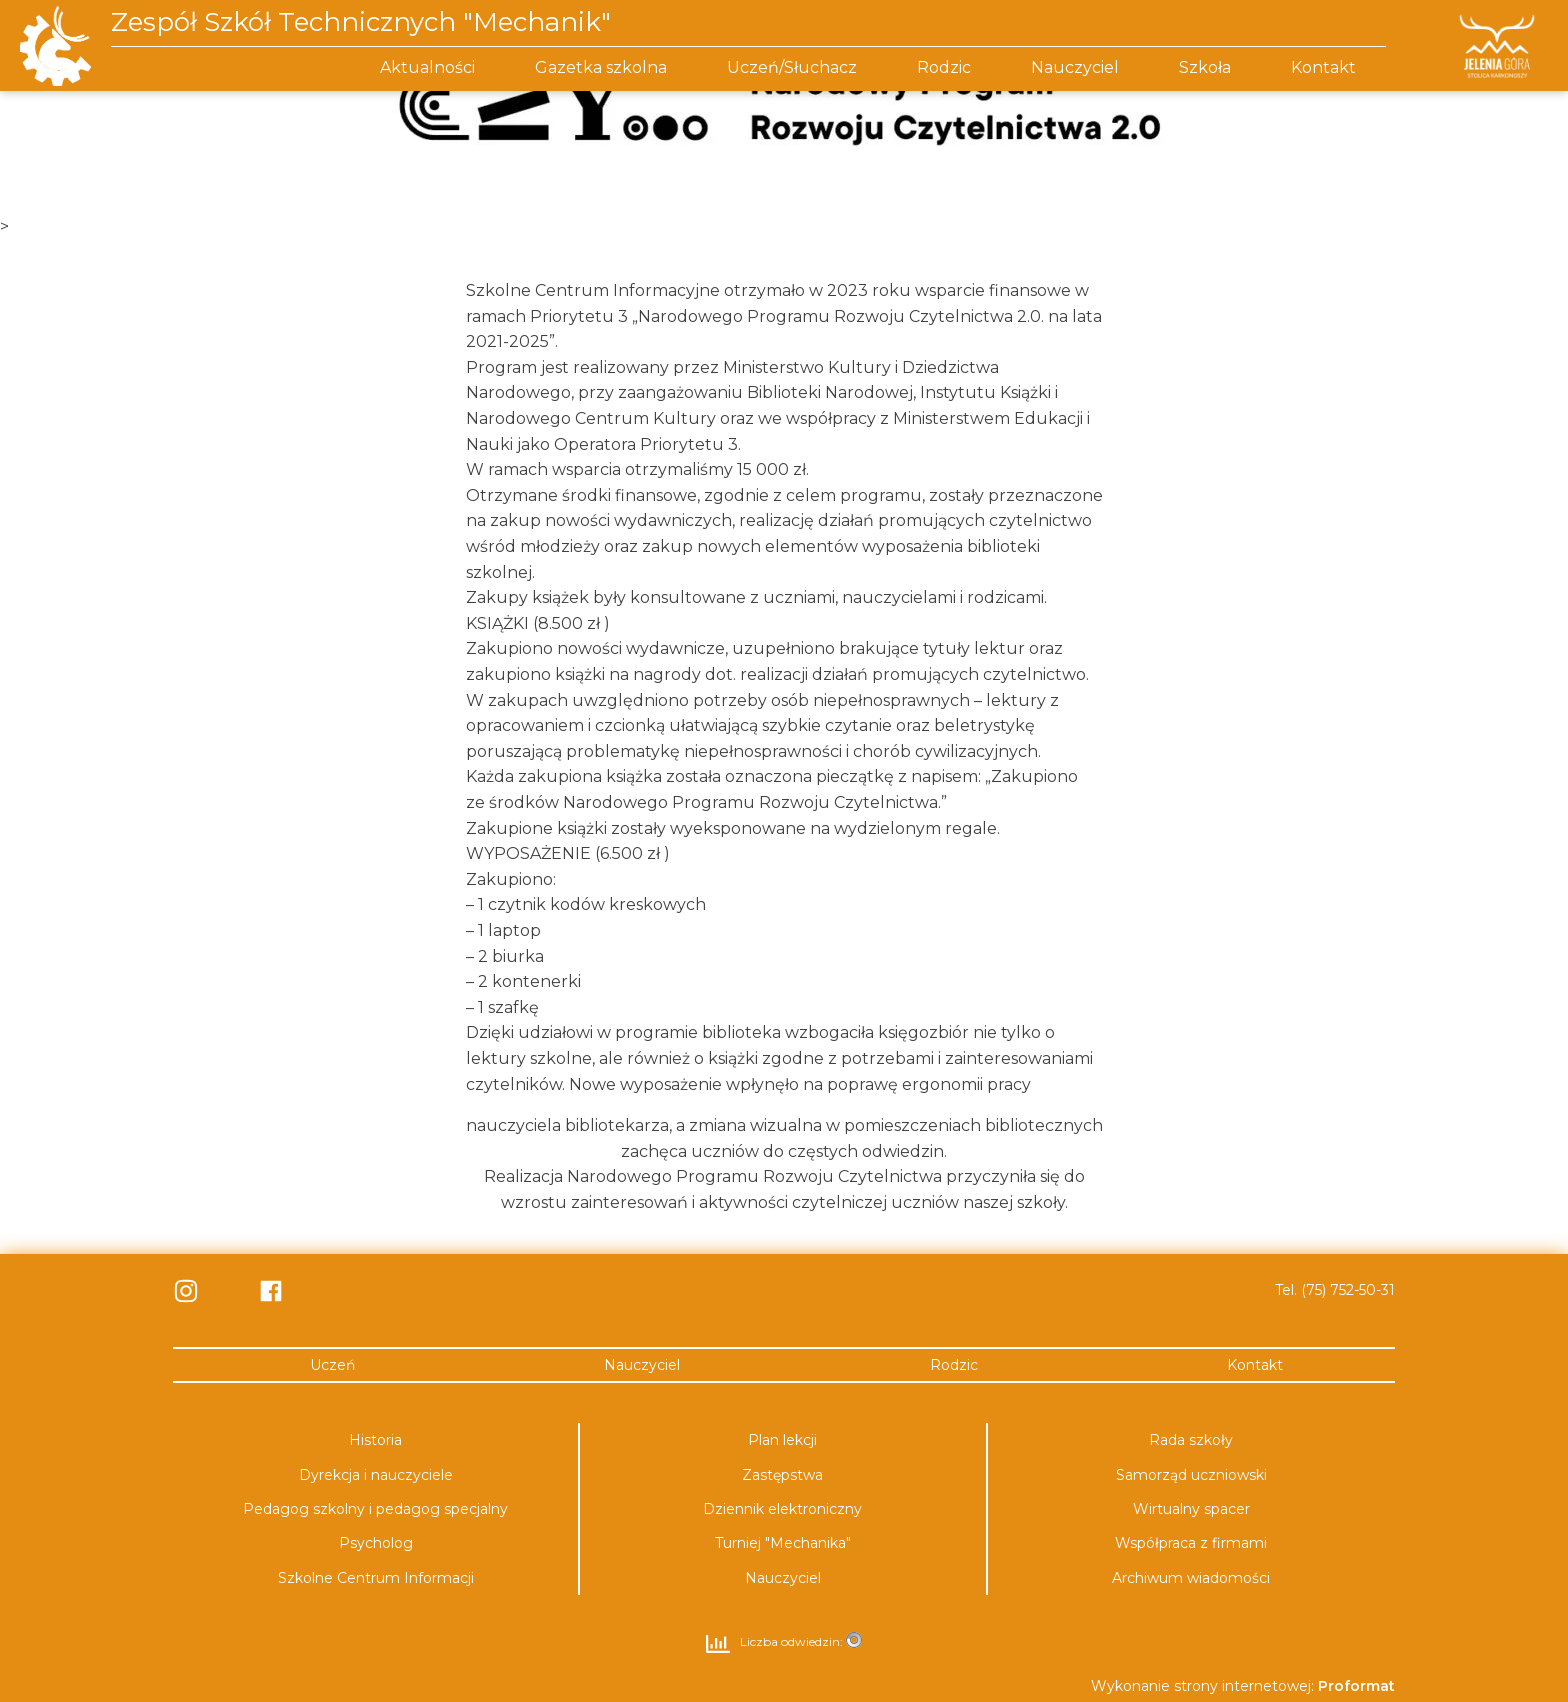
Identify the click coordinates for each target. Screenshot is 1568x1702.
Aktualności (427, 67)
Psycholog (376, 1543)
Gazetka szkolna (601, 67)
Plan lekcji (782, 1439)
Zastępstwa (782, 1474)
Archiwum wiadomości (1191, 1577)
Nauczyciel (1075, 67)
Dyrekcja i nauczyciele (376, 1474)
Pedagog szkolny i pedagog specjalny (375, 1508)
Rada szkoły (1191, 1439)
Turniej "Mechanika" (783, 1543)
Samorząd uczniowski (1191, 1474)
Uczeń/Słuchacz (792, 67)
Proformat (1356, 1685)
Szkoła (1205, 67)
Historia (375, 1439)
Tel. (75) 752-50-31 (1335, 1290)
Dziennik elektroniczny (782, 1508)
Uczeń (332, 1364)
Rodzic (944, 67)
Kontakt (1323, 67)
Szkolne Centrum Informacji (376, 1577)
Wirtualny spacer (1191, 1508)
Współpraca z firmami (1191, 1543)
